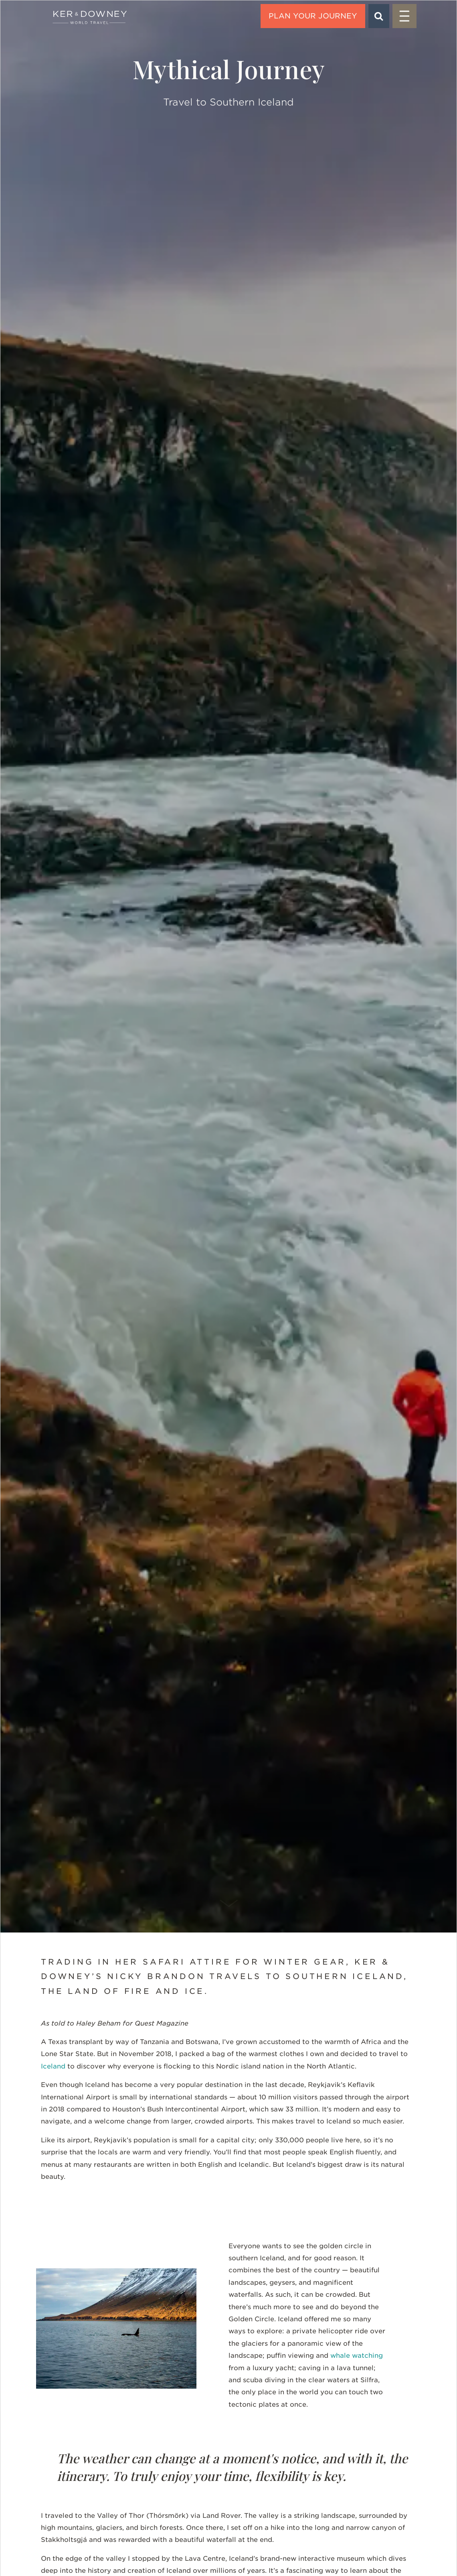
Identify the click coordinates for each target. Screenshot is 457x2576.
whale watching (356, 2355)
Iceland (53, 2066)
